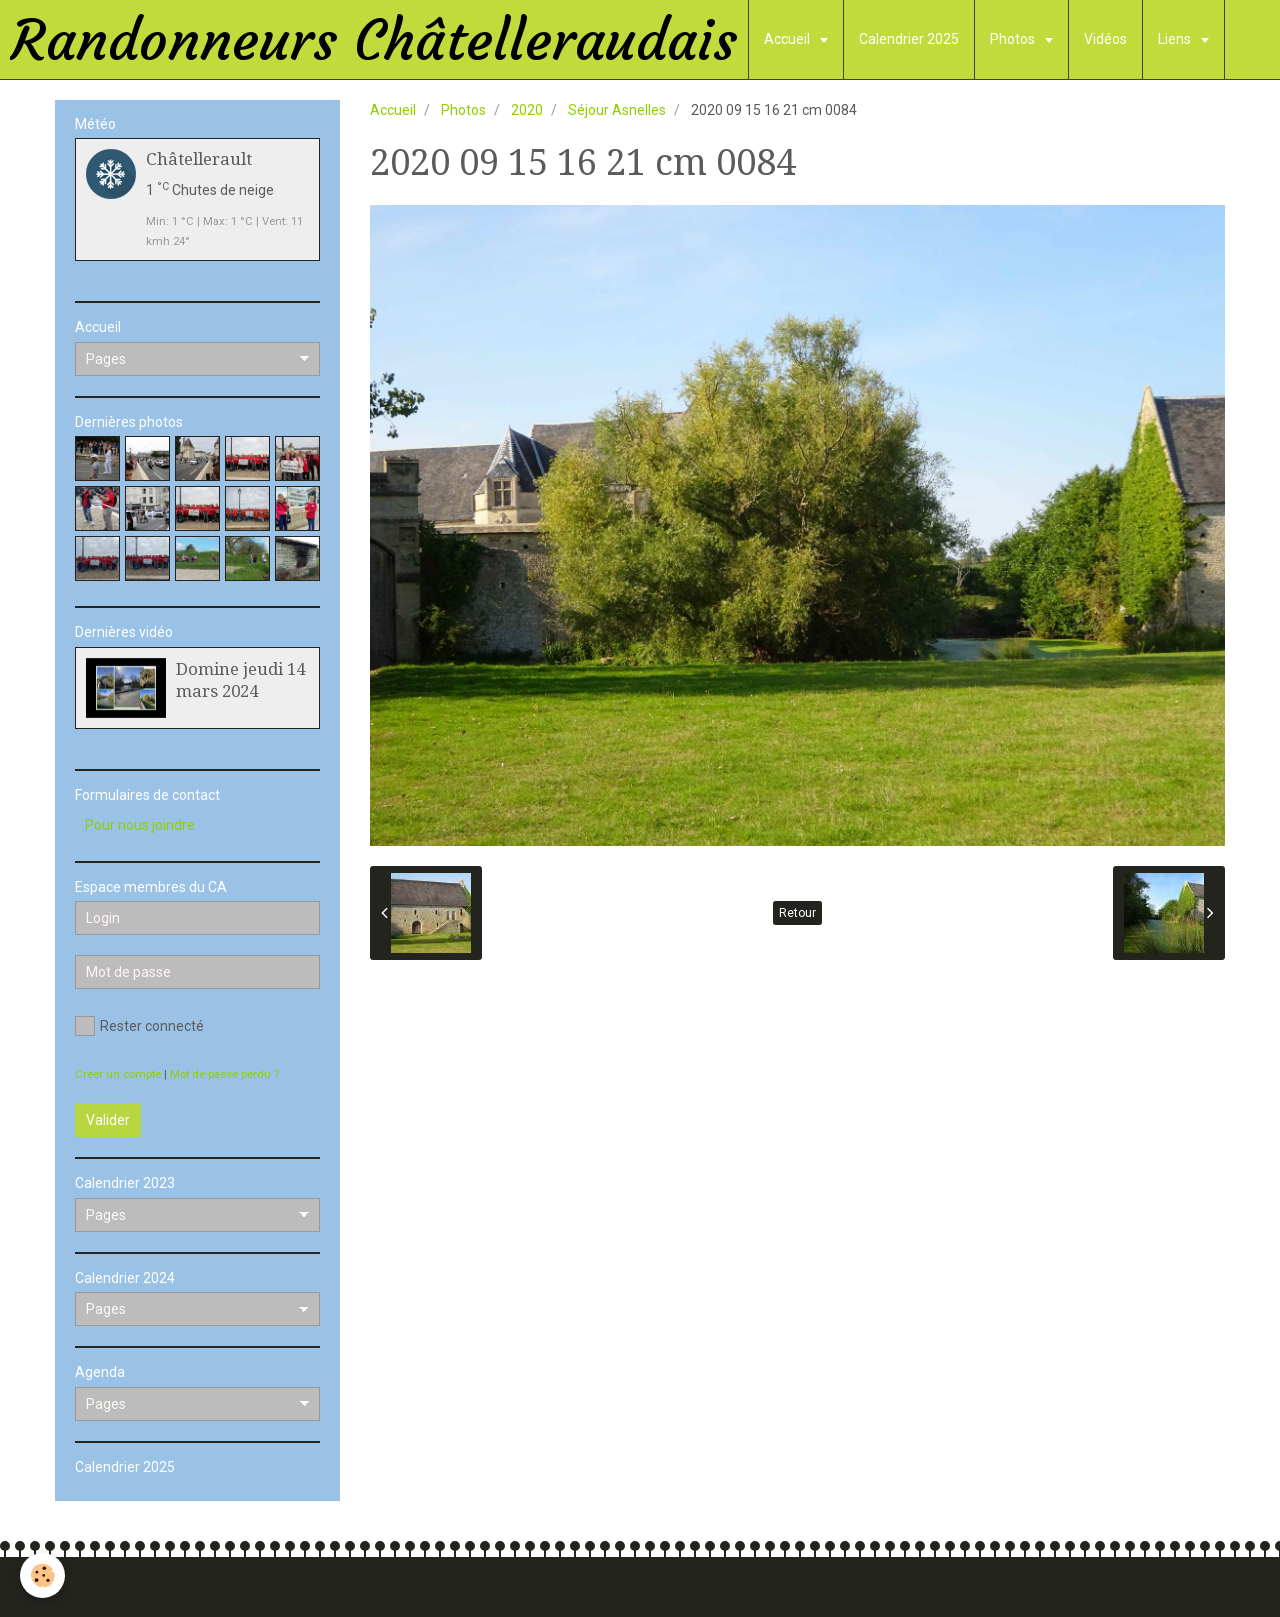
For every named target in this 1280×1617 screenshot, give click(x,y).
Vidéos (1105, 39)
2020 (527, 110)
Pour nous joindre (140, 825)
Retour (797, 913)
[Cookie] (42, 1575)
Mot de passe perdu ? (224, 1074)
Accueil (788, 39)
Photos (1014, 39)
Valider (108, 1120)
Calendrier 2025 (909, 39)
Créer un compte (118, 1074)
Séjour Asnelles (617, 110)
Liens (1176, 39)
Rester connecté (139, 1026)
